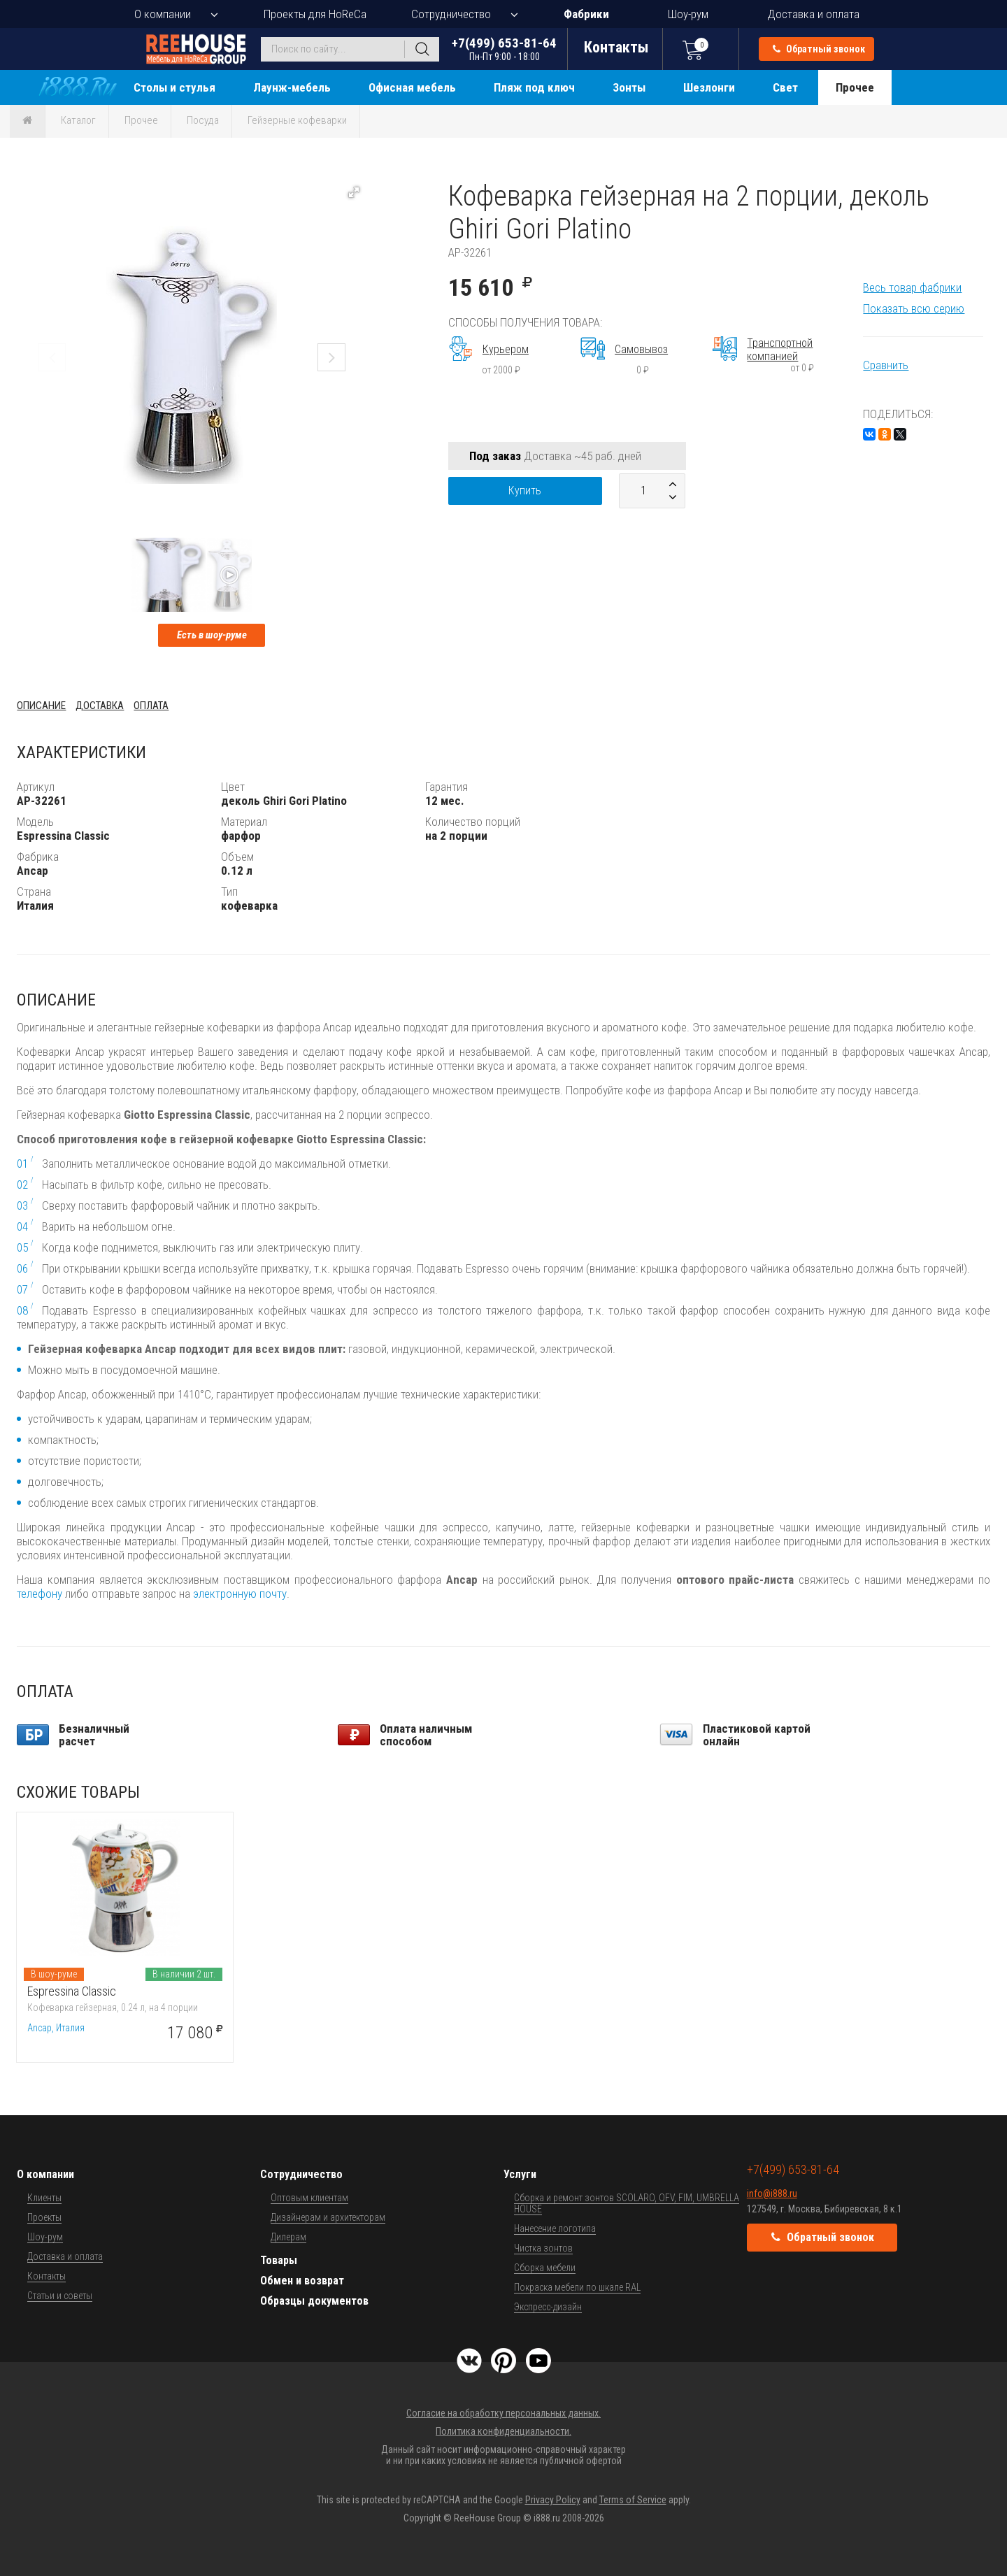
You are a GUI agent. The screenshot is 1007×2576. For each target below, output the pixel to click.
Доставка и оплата (813, 14)
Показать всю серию (913, 308)
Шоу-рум (688, 14)
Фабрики (586, 14)
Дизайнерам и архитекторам (328, 2217)
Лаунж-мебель (292, 87)
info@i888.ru (772, 2193)
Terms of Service (632, 2499)
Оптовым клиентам (309, 2197)
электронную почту (240, 1594)
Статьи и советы (59, 2295)
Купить (524, 490)
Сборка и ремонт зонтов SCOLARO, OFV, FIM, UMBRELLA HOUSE (626, 2203)
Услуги (519, 2174)
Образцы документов (314, 2300)
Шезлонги (709, 87)
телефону (39, 1594)
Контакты (46, 2276)
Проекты (44, 2217)
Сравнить (885, 365)
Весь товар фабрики (912, 287)
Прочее (855, 87)
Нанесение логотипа (555, 2228)
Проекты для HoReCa (315, 14)
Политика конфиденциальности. (503, 2431)
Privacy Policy (552, 2499)
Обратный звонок (819, 49)
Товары (278, 2260)
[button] (354, 192)
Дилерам (288, 2236)
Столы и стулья (174, 87)
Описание (41, 705)
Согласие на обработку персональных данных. (503, 2413)
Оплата (151, 705)
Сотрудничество (451, 14)
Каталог (78, 120)
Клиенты (44, 2197)
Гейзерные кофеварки (297, 120)
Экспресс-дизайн (548, 2306)
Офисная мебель (412, 87)
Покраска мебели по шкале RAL (577, 2287)
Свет (785, 87)
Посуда (203, 120)
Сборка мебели (545, 2267)
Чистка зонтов (543, 2248)
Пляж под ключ (534, 87)
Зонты (629, 87)
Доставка (100, 705)
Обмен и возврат (302, 2280)
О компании (162, 14)
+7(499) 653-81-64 (504, 48)
